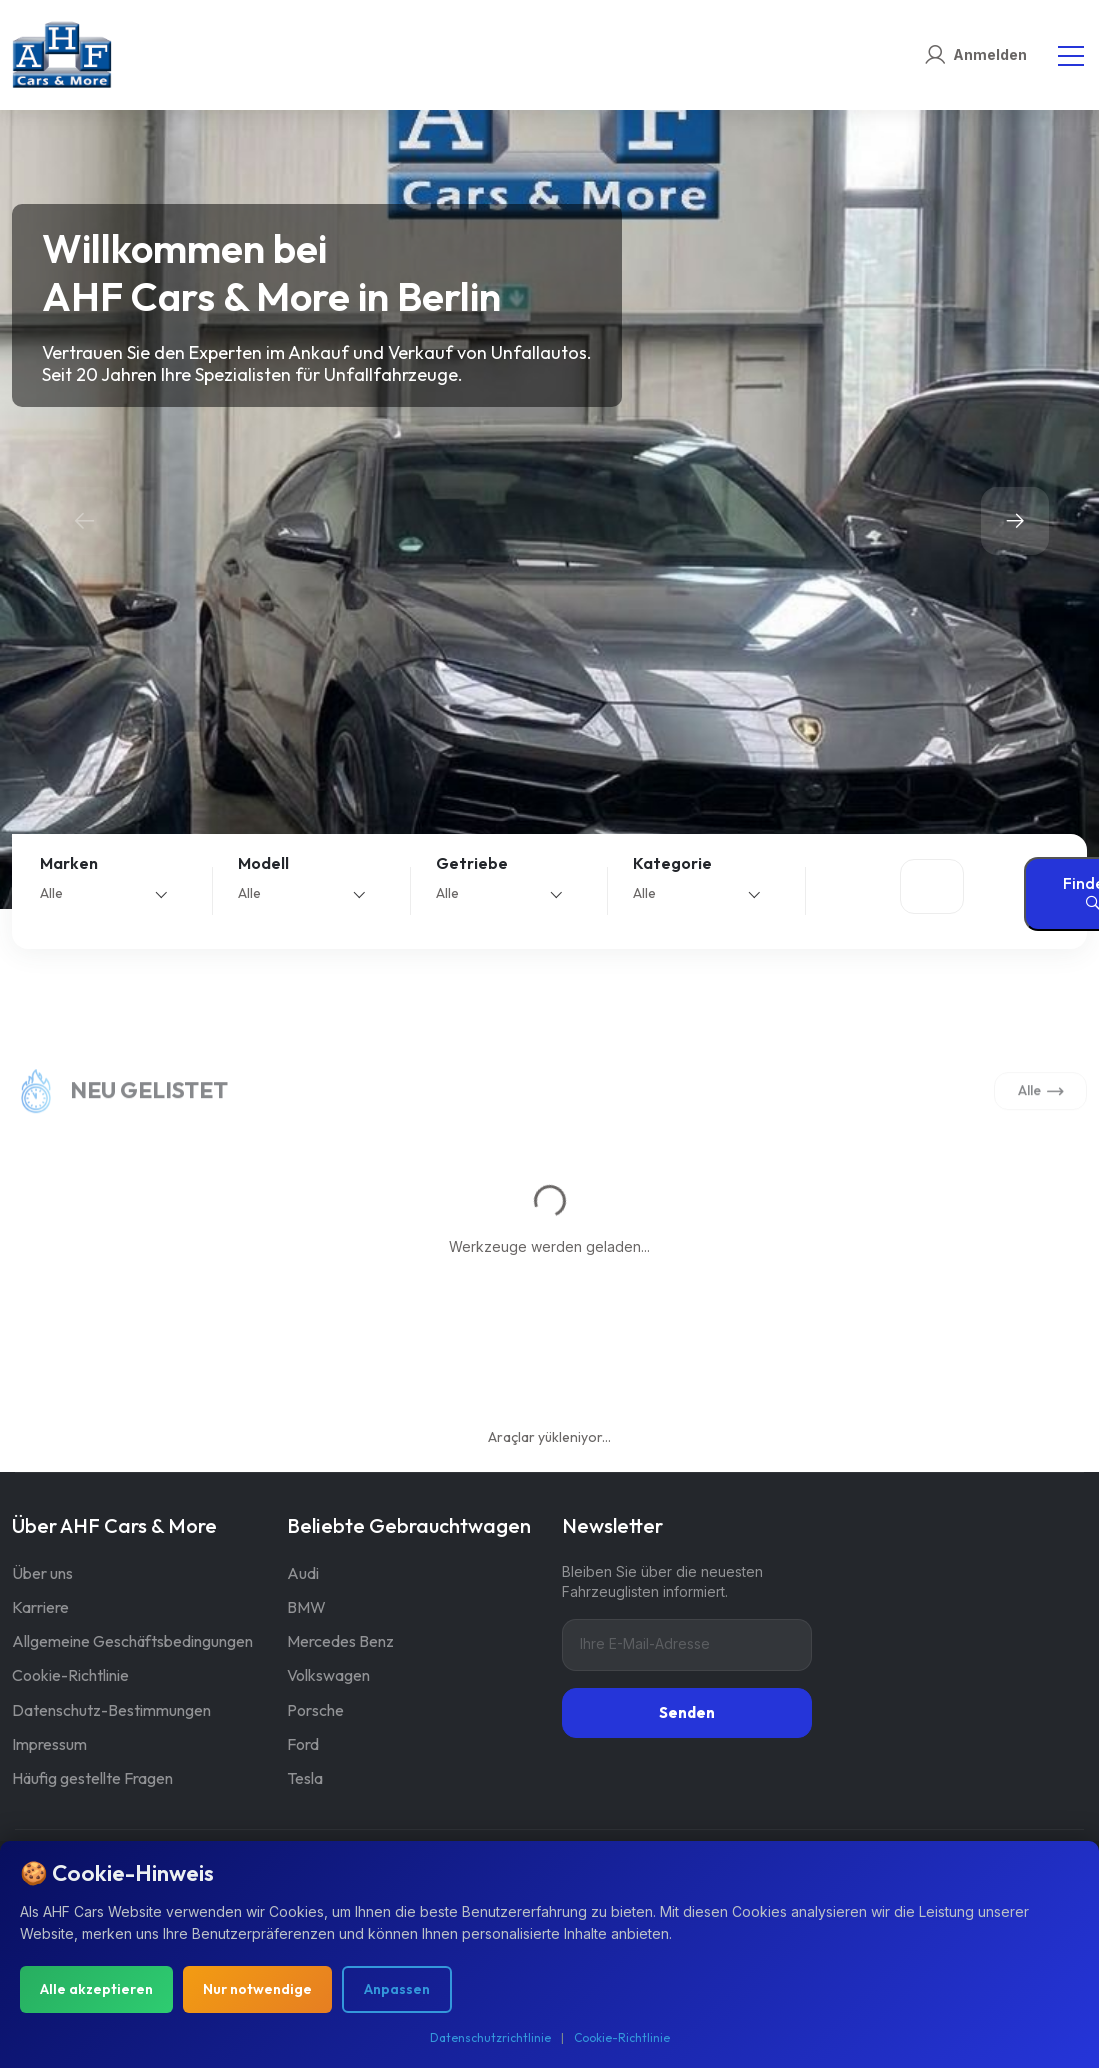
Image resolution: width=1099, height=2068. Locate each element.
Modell (263, 863)
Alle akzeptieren (96, 1989)
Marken (69, 863)
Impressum (49, 1744)
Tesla (305, 1778)
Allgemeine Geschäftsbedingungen (132, 1641)
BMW (306, 1607)
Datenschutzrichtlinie (490, 2037)
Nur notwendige (257, 1989)
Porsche (315, 1710)
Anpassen (397, 1989)
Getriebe (472, 863)
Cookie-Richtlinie (70, 1675)
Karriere (40, 1607)
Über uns (42, 1573)
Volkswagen (328, 1675)
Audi (303, 1573)
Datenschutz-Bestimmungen (111, 1710)
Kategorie (672, 863)
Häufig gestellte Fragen (92, 1778)
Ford (303, 1744)
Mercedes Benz (340, 1641)
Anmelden (990, 54)
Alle (1041, 1111)
